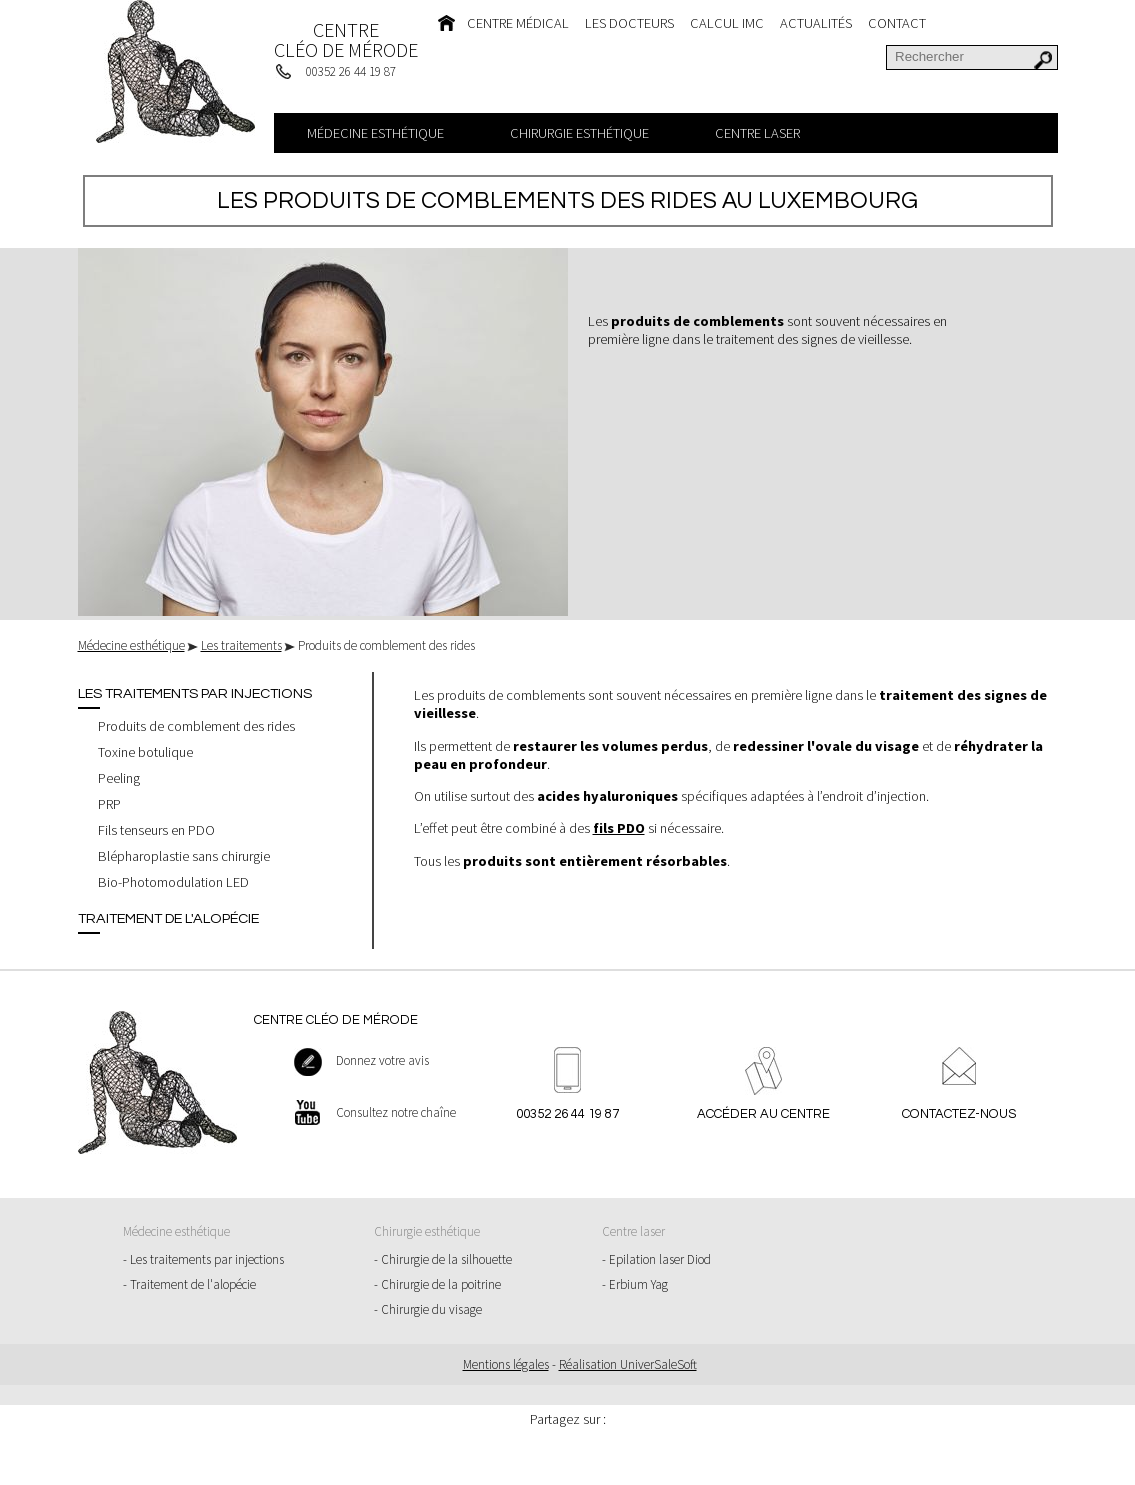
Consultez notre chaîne (396, 1112)
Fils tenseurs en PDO (156, 830)
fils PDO (619, 828)
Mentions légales (506, 1364)
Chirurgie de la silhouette (446, 1259)
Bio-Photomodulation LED (173, 882)
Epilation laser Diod (660, 1259)
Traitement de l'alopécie (168, 918)
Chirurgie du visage (431, 1309)
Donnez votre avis (382, 1060)
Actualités (816, 23)
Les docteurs (629, 23)
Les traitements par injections (195, 693)
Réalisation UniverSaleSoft (628, 1364)
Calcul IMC (727, 23)
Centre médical (518, 23)
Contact (897, 23)
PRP (109, 804)
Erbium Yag (638, 1284)
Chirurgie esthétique (579, 133)
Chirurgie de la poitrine (441, 1284)
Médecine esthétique (375, 133)
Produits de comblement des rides (196, 726)
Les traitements (241, 645)
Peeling (119, 778)
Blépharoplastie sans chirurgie (184, 856)
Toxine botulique (145, 752)
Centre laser (757, 133)
